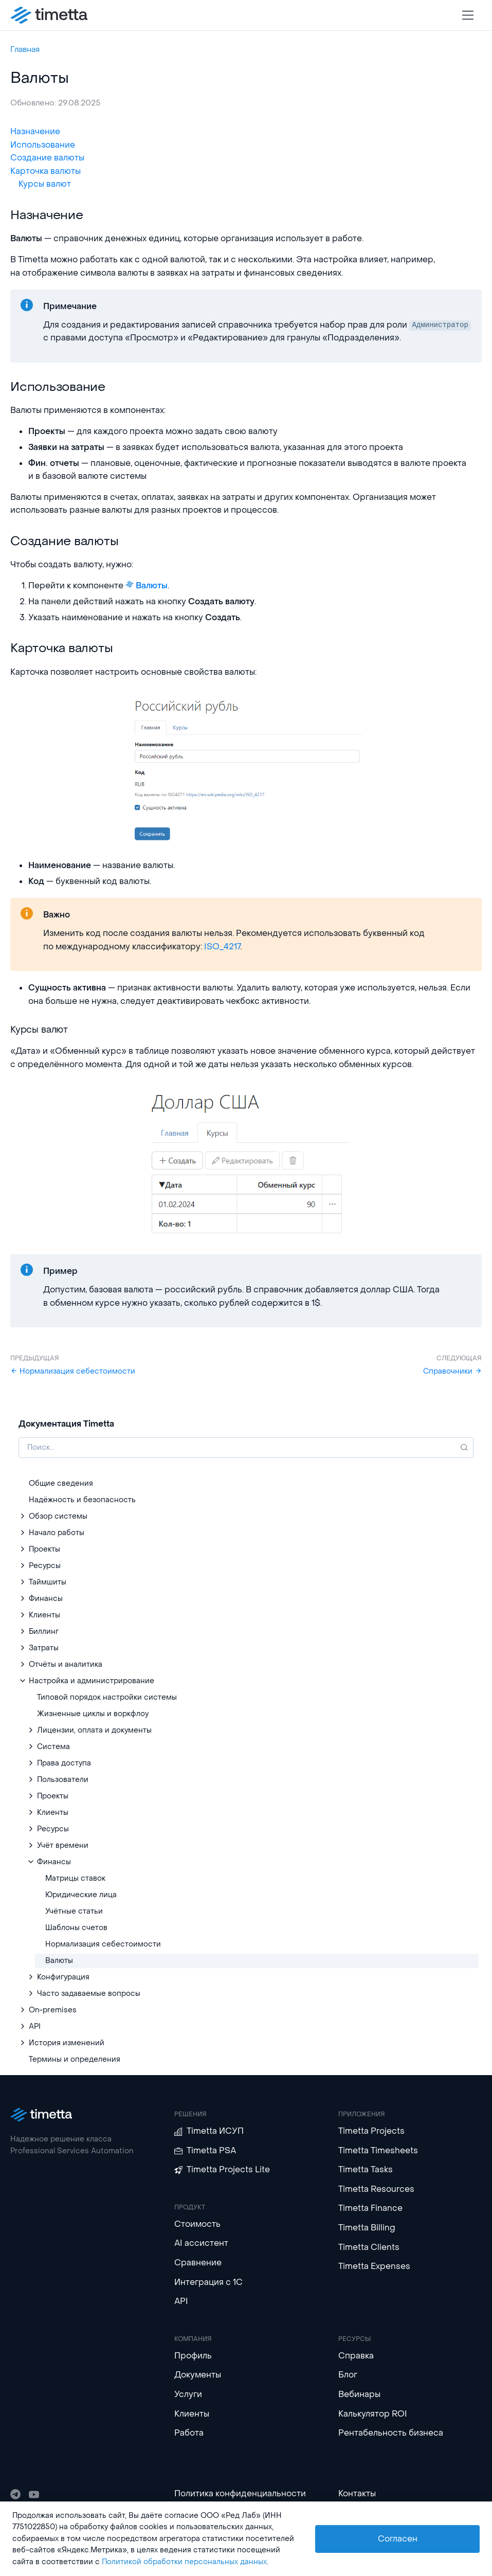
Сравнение (198, 2262)
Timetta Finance (370, 2208)
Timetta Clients (368, 2247)
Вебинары (359, 2394)
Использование (42, 144)
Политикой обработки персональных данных (184, 2562)
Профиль (193, 2355)
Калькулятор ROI (372, 2413)
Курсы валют (45, 183)
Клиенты (191, 2413)
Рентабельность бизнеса (390, 2432)
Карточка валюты (45, 171)
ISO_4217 (222, 946)
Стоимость (197, 2224)
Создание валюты (47, 157)
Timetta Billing (366, 2227)
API (181, 2301)
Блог (347, 2374)
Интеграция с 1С (208, 2282)
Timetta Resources (376, 2189)
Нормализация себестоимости (72, 1371)
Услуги (188, 2394)
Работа (189, 2432)
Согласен (397, 2538)
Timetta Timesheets (378, 2150)
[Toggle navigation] (468, 15)
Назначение (35, 131)
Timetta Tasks (365, 2169)
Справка (356, 2355)
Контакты (357, 2493)
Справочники (452, 1371)
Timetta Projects (371, 2130)
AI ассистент (201, 2243)
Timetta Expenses (374, 2266)
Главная (25, 49)
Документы (197, 2374)
